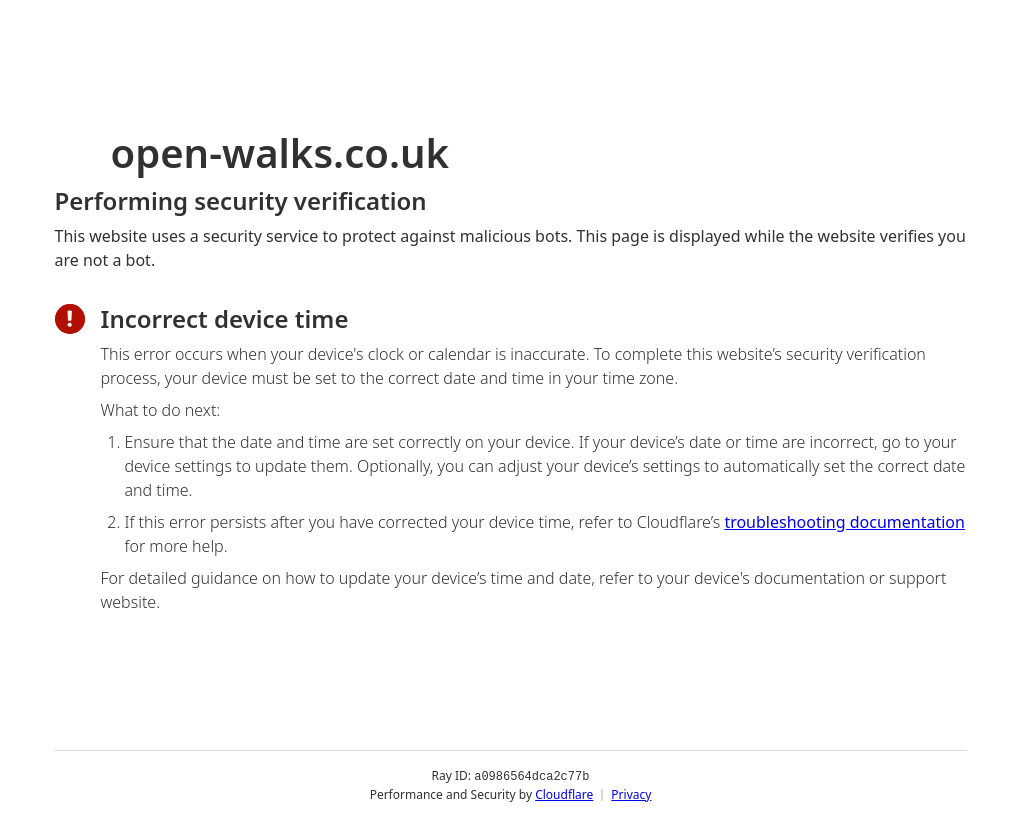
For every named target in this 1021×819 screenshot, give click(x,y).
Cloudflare (564, 793)
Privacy (631, 793)
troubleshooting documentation (844, 522)
